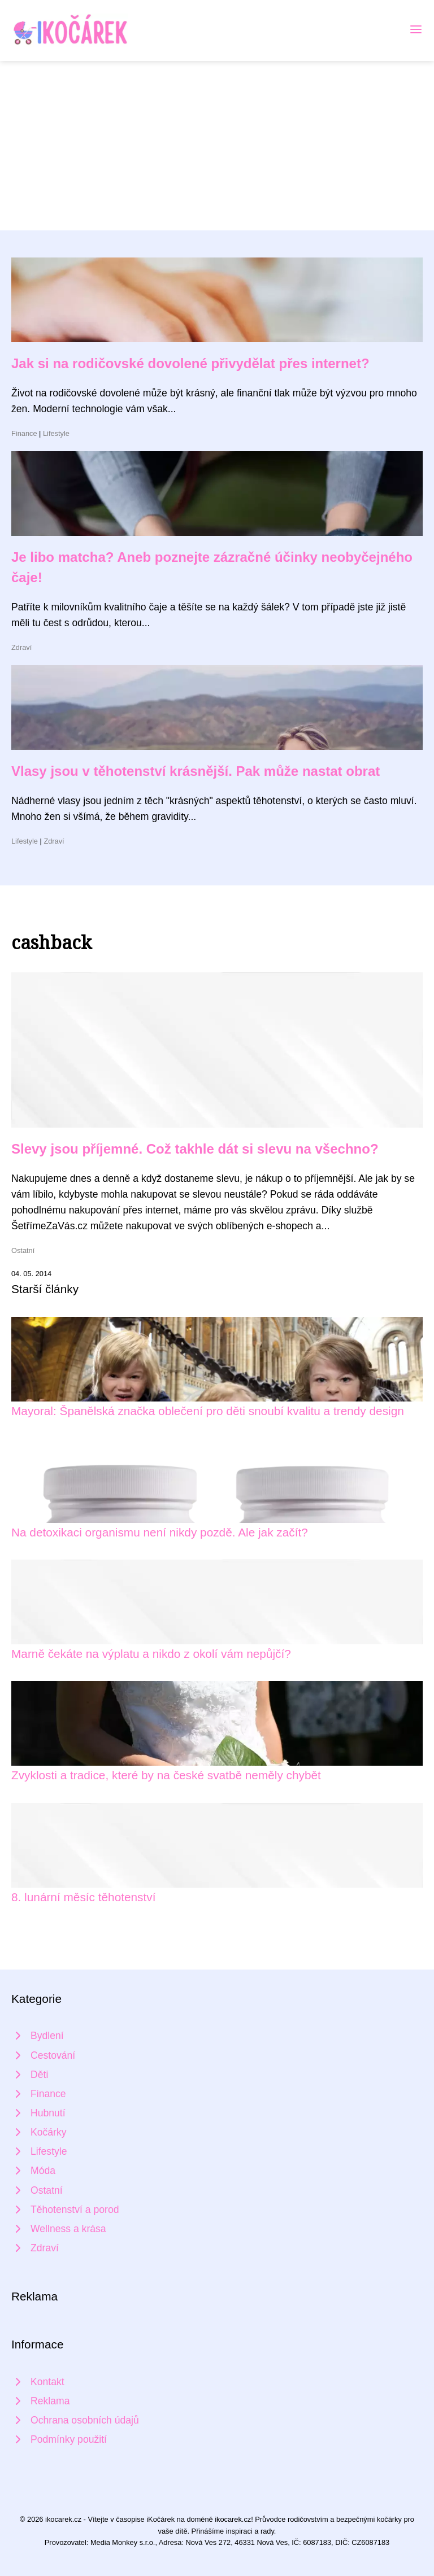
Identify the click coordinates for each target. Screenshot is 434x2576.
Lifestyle (56, 433)
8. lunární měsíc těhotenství (83, 1896)
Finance (24, 433)
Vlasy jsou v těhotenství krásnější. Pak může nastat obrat (195, 771)
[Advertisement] (217, 146)
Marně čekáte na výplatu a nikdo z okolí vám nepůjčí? (151, 1653)
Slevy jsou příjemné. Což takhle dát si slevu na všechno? (195, 1148)
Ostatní (22, 1250)
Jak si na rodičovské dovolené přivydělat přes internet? (190, 363)
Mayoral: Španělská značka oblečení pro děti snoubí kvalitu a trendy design (207, 1410)
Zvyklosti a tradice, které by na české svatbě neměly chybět (166, 1775)
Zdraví (21, 647)
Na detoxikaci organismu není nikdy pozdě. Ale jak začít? (159, 1532)
